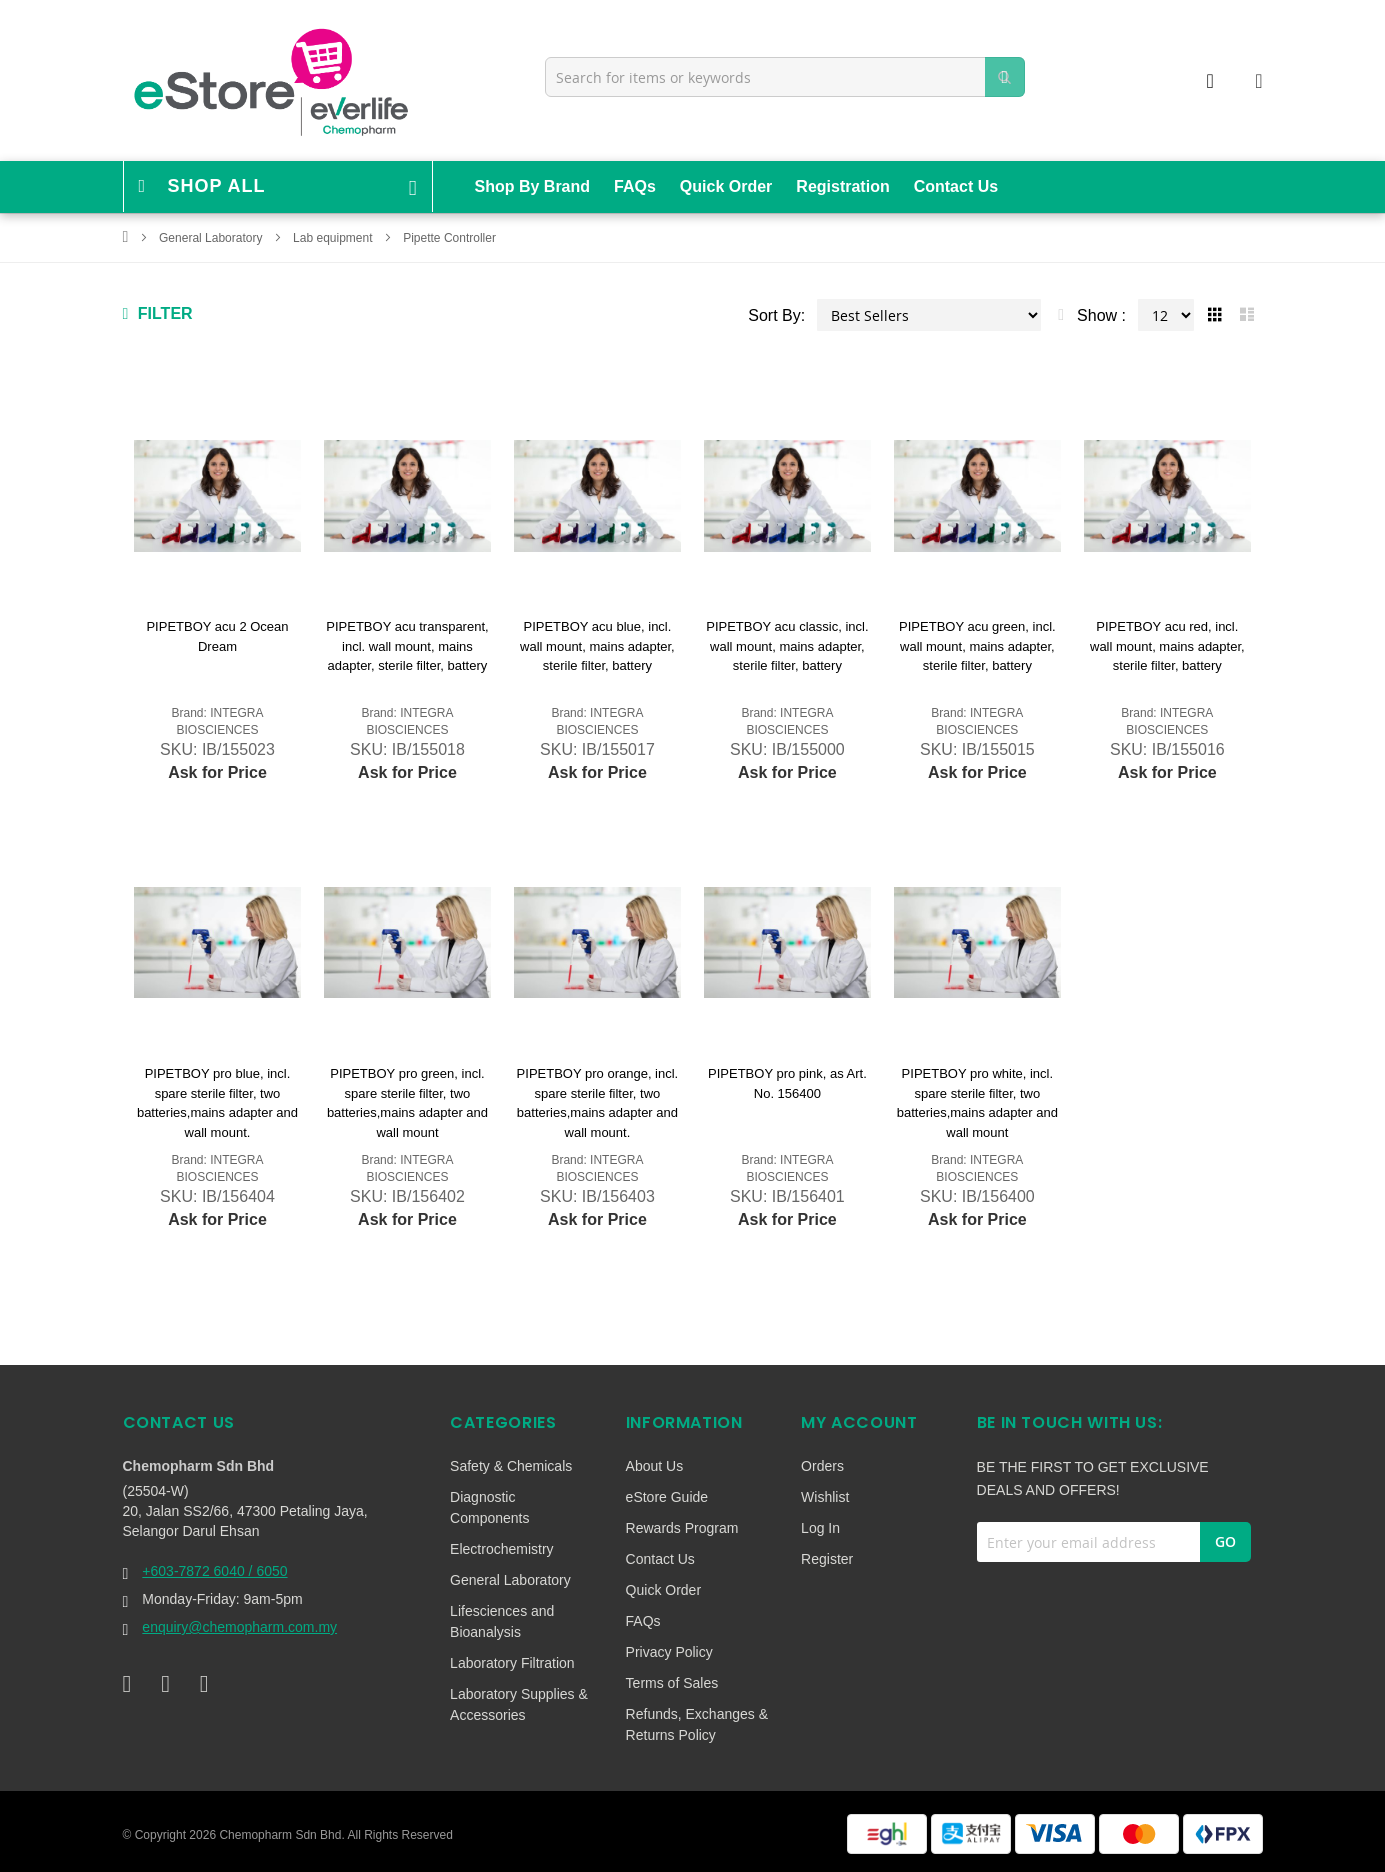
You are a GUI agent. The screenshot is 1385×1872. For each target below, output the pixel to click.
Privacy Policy (669, 1652)
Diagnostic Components (489, 1507)
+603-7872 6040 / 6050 (214, 1571)
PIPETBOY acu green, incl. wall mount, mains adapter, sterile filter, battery (977, 646)
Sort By (774, 315)
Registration (842, 186)
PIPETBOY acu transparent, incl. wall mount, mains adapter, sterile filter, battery (407, 646)
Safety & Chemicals (511, 1466)
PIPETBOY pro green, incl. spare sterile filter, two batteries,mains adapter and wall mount (407, 1103)
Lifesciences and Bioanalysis (502, 1621)
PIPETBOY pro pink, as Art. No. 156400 (787, 1083)
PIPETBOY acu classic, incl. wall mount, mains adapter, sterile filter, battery (787, 646)
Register (827, 1559)
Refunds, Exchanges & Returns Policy (697, 1724)
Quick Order (726, 186)
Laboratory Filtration (512, 1663)
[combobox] (785, 77)
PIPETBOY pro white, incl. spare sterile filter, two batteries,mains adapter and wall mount (977, 1103)
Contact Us (956, 186)
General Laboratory (212, 238)
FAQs (635, 186)
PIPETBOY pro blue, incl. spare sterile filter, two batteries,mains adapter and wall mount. (217, 1103)
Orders (822, 1466)
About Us (655, 1466)
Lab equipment (334, 238)
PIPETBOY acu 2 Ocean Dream (217, 636)
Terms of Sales (672, 1683)
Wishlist (825, 1497)
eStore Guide (667, 1497)
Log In (820, 1528)
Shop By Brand (533, 186)
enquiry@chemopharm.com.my (239, 1627)
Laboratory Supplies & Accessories (519, 1704)
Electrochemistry (501, 1549)
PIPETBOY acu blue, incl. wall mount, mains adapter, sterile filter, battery (597, 646)
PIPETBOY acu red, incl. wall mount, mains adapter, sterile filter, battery (1167, 646)
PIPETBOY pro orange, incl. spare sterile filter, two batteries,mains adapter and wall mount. (598, 1103)
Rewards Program (682, 1528)
